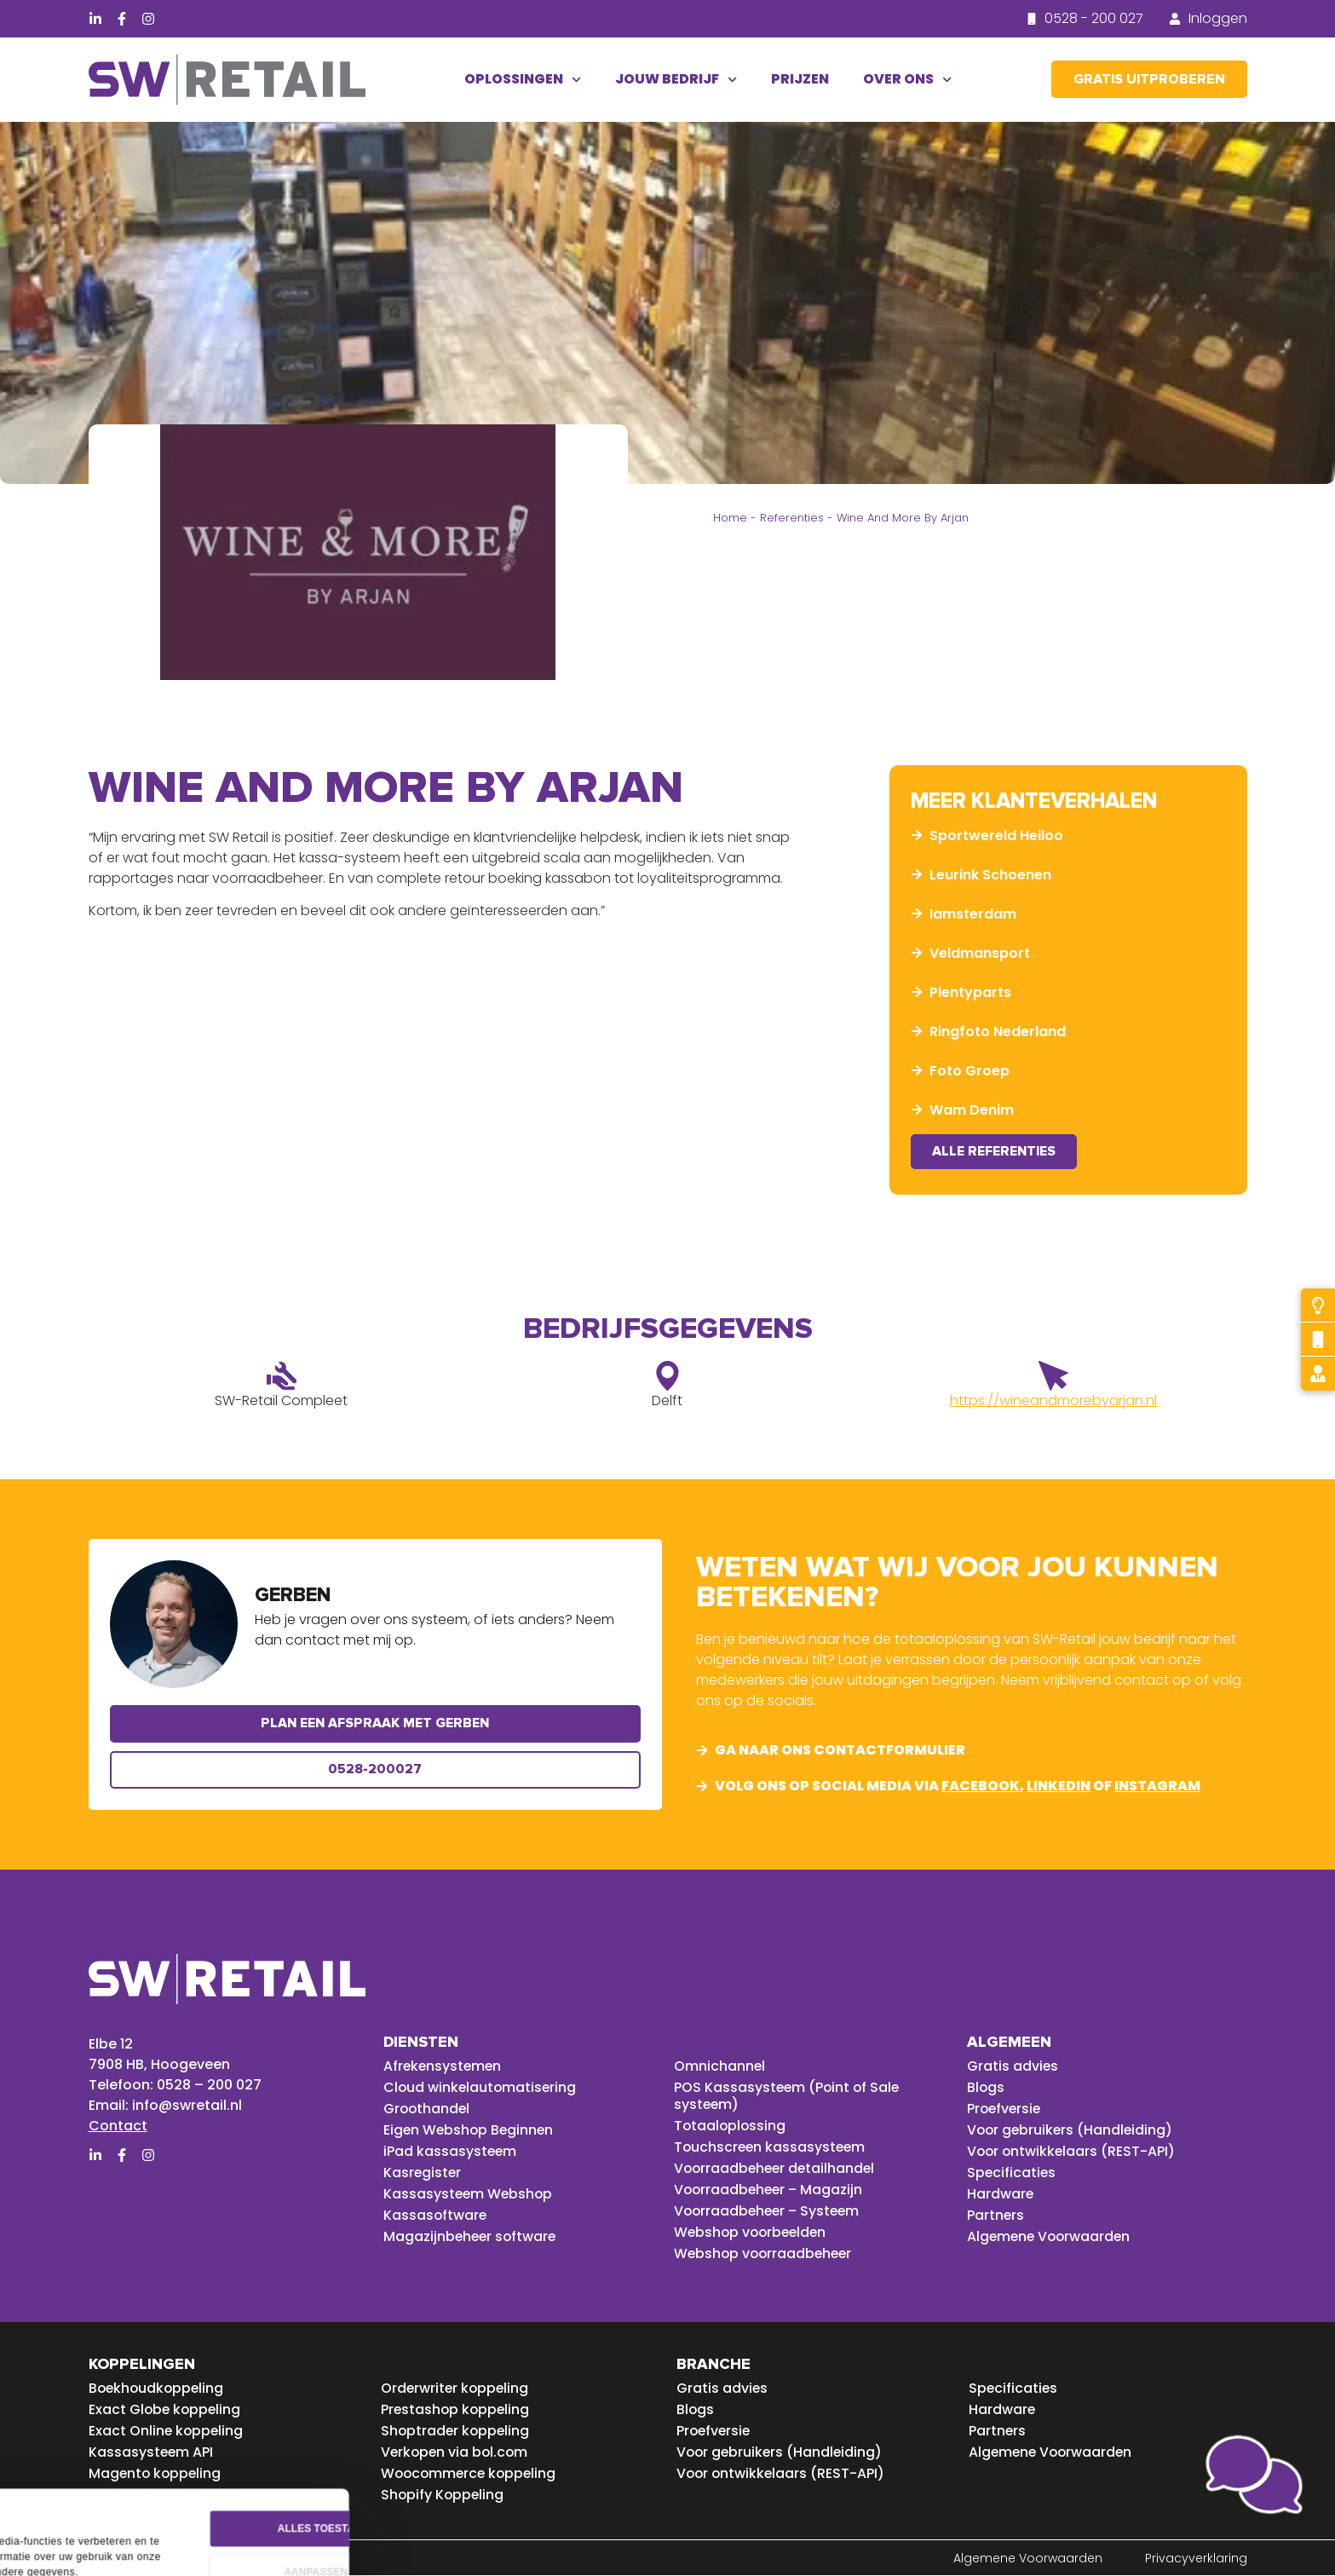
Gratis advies (1013, 2066)
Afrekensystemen (443, 2066)
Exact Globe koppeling (166, 2409)
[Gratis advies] (1318, 1374)
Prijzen (800, 79)
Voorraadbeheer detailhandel (777, 2168)
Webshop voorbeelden (752, 2232)
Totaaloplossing (731, 2126)
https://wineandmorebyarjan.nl (1053, 1401)
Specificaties (1012, 2172)
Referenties (792, 518)
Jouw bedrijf (676, 79)
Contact (118, 2125)
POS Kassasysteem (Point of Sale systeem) (788, 2096)
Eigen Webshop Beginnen (470, 2130)
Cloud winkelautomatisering (481, 2087)
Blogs (986, 2087)
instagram (1157, 1786)
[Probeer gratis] (1318, 1305)
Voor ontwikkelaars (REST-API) (1072, 2151)
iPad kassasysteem (450, 2151)
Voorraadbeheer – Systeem (770, 2211)
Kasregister (423, 2172)
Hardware (1000, 2194)
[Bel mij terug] (1318, 1340)
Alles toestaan (534, 2458)
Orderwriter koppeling (456, 2388)
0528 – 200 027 (209, 2085)
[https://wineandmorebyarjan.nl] (1053, 1377)
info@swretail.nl (187, 2105)
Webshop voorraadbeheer (765, 2253)
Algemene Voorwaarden (1051, 2236)
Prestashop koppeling (456, 2409)
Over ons (907, 79)
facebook (980, 1786)
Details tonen (66, 2538)
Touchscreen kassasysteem (771, 2147)
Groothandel (427, 2109)
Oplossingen (522, 79)
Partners (996, 2215)
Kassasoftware (435, 2215)
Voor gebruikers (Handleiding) (1072, 2130)
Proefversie (1005, 2109)
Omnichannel (720, 2066)
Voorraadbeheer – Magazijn (770, 2190)
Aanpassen (534, 2502)
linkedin (1058, 1786)
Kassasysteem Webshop (469, 2194)
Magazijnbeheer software (471, 2236)
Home (730, 518)
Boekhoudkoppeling (158, 2388)
